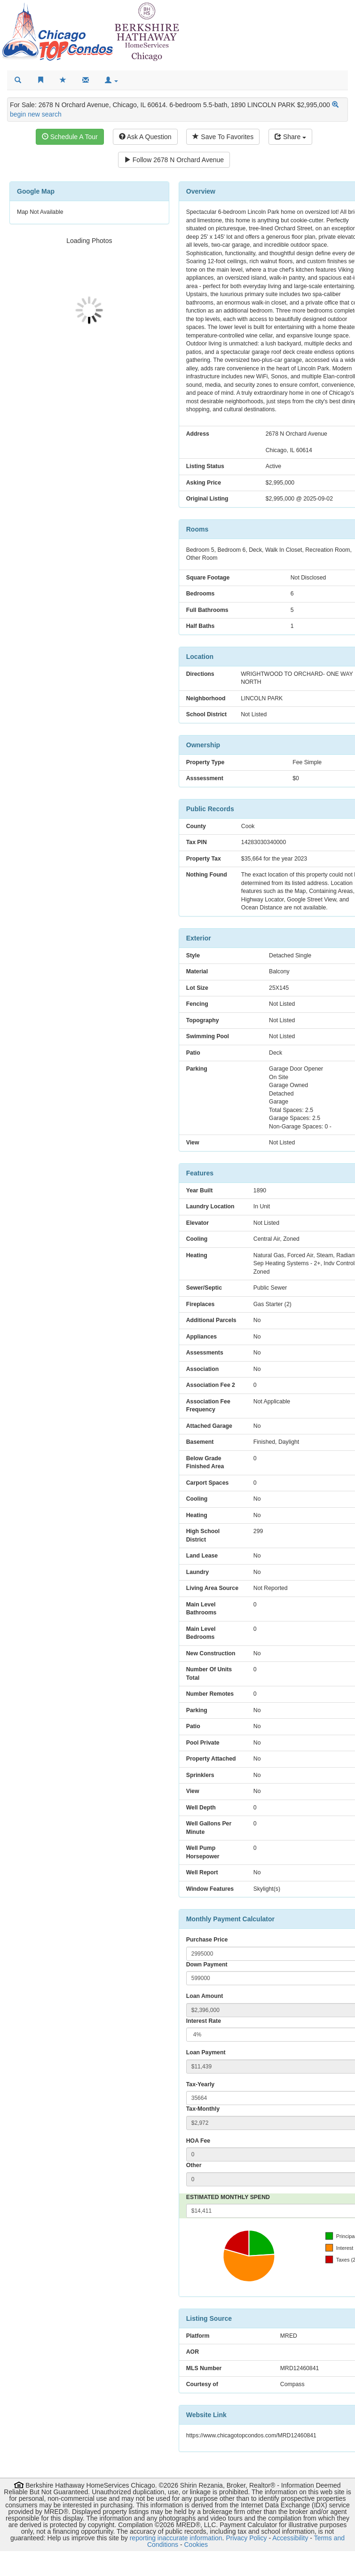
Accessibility (290, 2538)
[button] (111, 80)
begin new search (36, 114)
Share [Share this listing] (290, 137)
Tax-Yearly (200, 2084)
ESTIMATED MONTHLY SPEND (228, 2197)
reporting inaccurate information (176, 2538)
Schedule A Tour (70, 137)
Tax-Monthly (203, 2109)
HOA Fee (198, 2141)
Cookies (196, 2544)
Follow (174, 160)
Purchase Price (207, 1939)
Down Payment (207, 1964)
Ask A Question (145, 137)
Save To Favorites (222, 137)
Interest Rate (203, 2021)
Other (194, 2165)
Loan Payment (206, 2052)
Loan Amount (204, 1996)
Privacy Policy (246, 2538)
